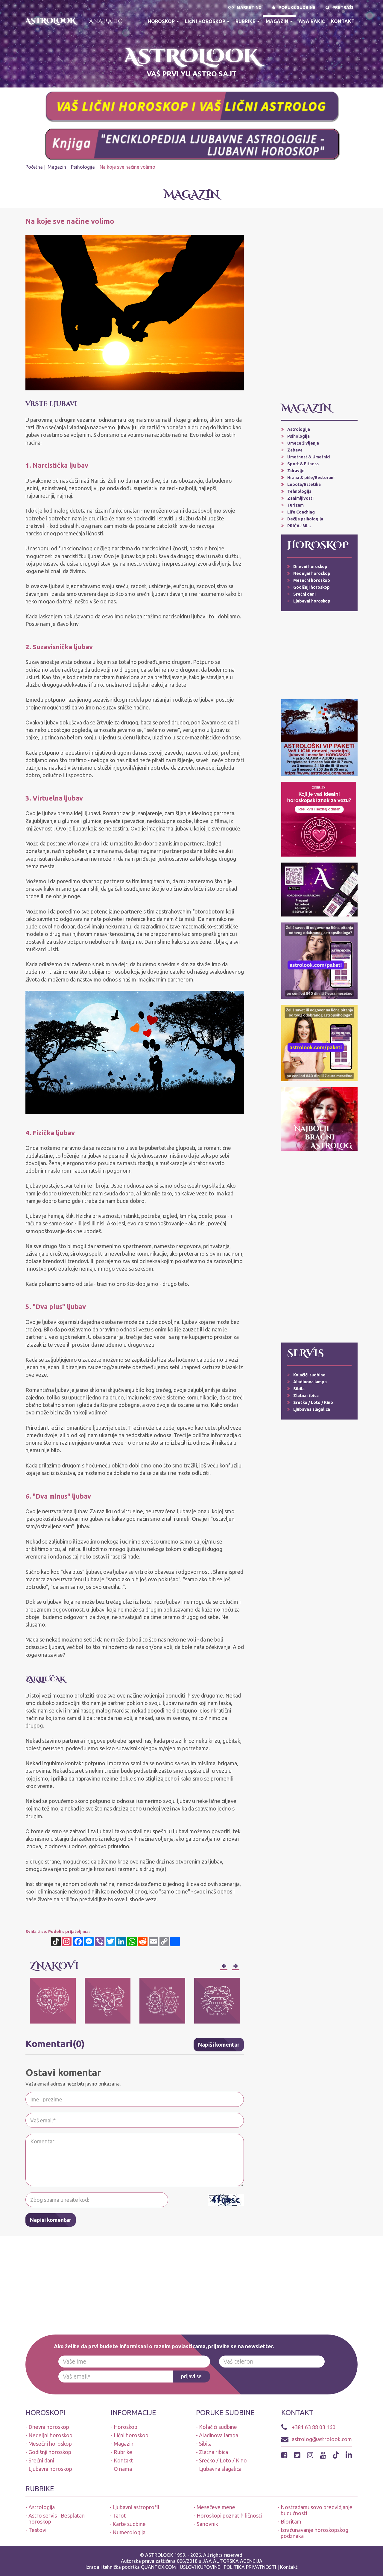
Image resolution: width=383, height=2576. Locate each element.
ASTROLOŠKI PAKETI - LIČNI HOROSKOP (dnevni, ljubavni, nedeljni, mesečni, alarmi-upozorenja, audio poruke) (64, 70)
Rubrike (247, 21)
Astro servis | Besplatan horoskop (56, 2518)
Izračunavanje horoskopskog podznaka (314, 2533)
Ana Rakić (105, 21)
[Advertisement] (319, 307)
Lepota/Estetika (304, 484)
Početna (34, 167)
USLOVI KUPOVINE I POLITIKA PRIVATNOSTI (228, 2567)
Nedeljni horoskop (311, 573)
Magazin (279, 21)
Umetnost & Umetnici (308, 457)
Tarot (119, 2515)
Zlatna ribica (306, 1395)
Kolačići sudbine (309, 1374)
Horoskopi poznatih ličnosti (229, 2515)
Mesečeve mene (216, 2507)
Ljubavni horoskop (311, 601)
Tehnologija (299, 491)
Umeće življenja (303, 443)
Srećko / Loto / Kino (313, 1402)
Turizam (295, 505)
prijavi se (191, 2376)
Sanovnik (207, 2524)
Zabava (295, 450)
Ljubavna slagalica (311, 1409)
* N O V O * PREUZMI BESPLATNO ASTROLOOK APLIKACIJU (64, 50)
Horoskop (163, 21)
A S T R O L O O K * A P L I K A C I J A (325, 63)
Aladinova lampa (310, 1381)
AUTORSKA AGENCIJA (237, 2561)
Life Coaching (301, 512)
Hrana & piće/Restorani (311, 477)
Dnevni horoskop (310, 566)
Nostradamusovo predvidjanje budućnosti (316, 2510)
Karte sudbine (129, 2524)
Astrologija (298, 429)
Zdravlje (296, 470)
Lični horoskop (207, 21)
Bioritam (291, 2521)
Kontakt (343, 21)
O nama (123, 2469)
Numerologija (129, 2532)
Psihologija (83, 167)
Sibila (299, 1388)
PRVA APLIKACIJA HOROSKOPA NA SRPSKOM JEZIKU (325, 50)
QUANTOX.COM (158, 2567)
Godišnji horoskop (311, 587)
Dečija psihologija (305, 519)
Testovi (37, 2530)
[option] (52, 2001)
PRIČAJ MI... (299, 525)
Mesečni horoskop (311, 580)
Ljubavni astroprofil (136, 2507)
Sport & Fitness (303, 463)
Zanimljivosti (300, 498)
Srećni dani (304, 594)
